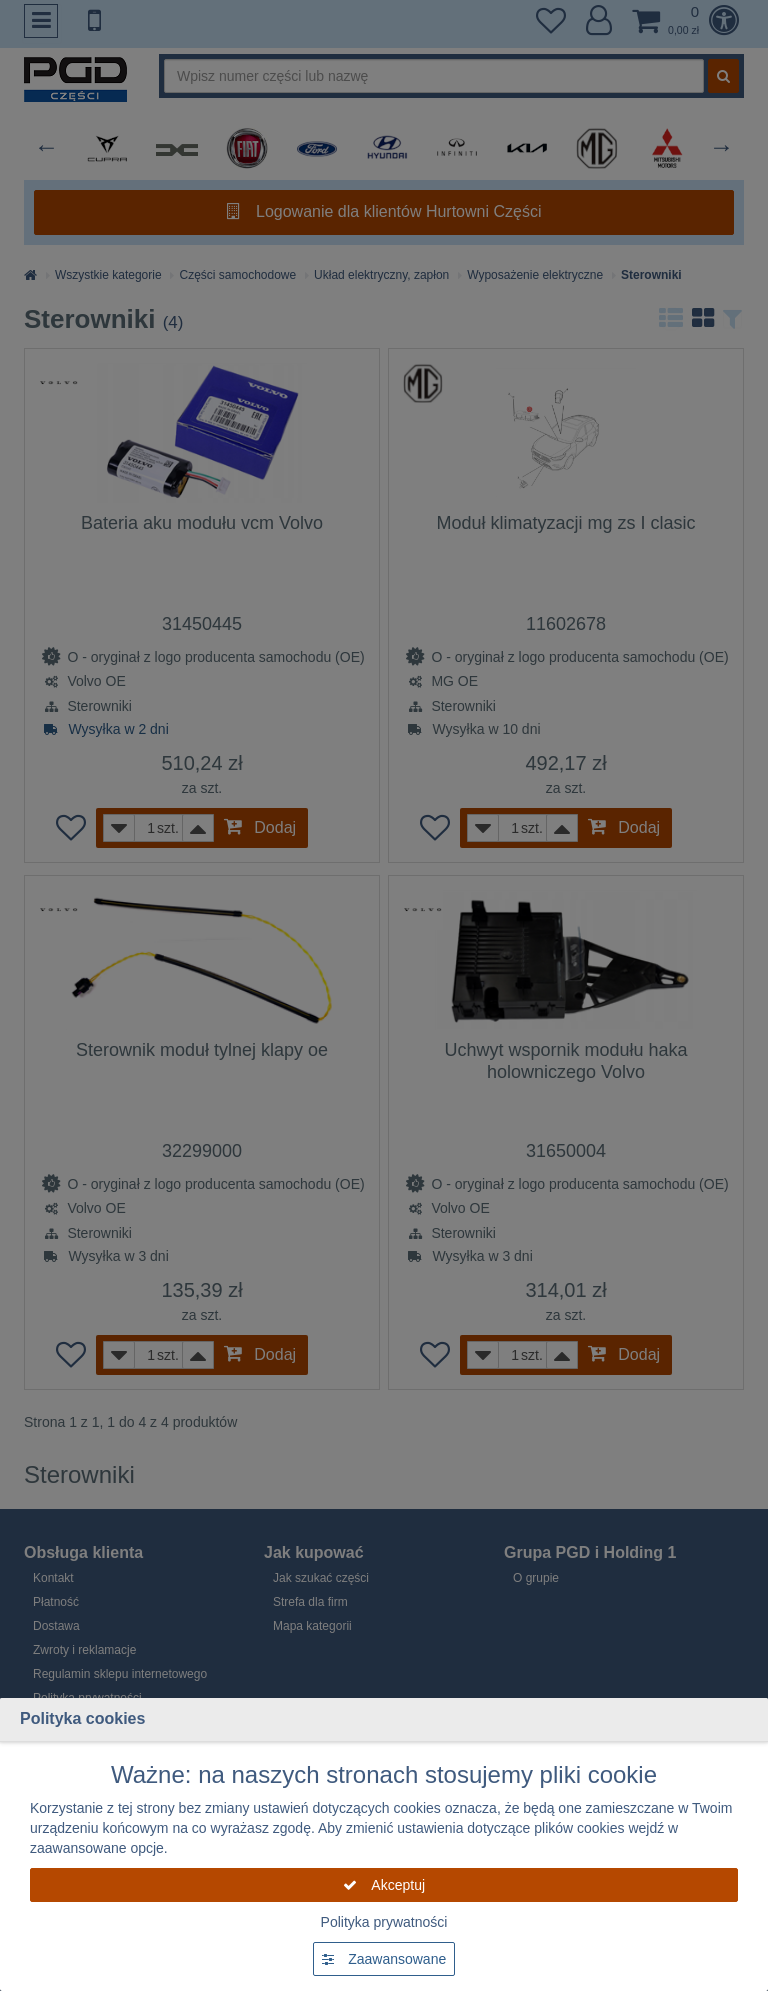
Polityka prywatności (384, 1922)
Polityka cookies (82, 1718)
